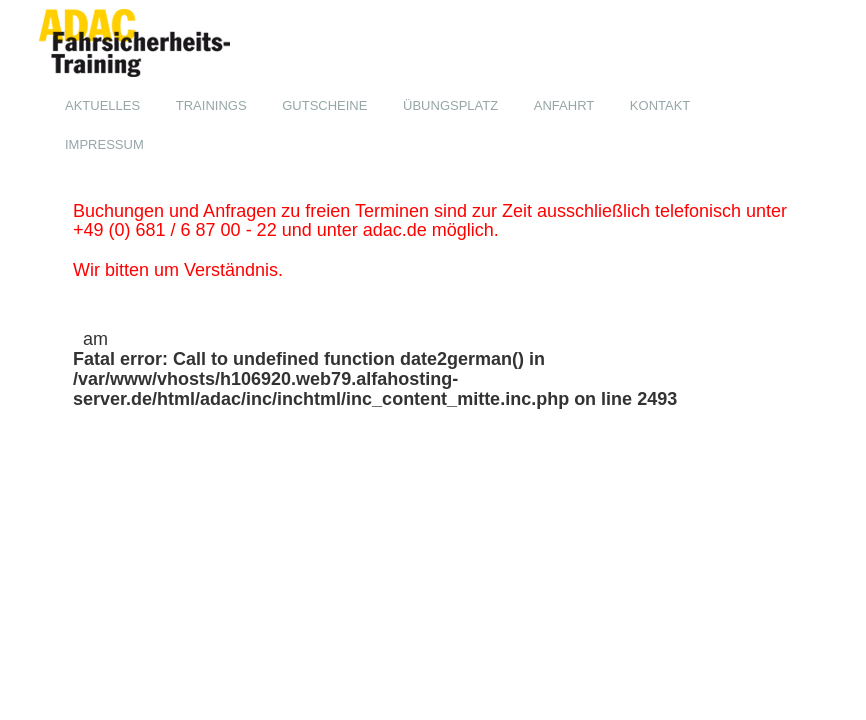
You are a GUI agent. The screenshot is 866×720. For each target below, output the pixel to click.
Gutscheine (324, 105)
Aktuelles (102, 105)
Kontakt (660, 105)
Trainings (211, 105)
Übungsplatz (450, 105)
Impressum (104, 144)
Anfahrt (564, 105)
